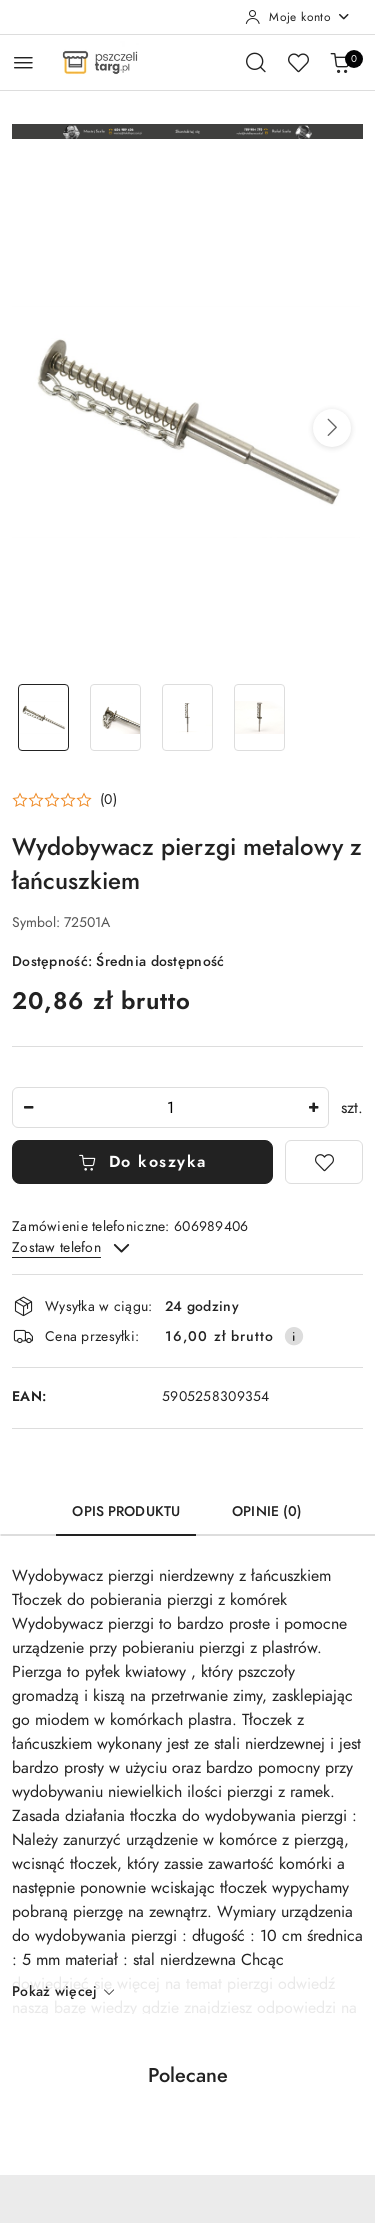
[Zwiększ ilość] (313, 1107)
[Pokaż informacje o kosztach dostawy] (294, 1336)
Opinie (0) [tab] (267, 1511)
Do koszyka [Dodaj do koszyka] (142, 1162)
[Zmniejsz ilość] (28, 1107)
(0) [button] (108, 800)
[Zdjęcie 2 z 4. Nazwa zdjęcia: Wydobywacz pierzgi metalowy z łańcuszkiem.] (116, 717)
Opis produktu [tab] (126, 1511)
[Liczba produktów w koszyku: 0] (340, 62)
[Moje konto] (298, 17)
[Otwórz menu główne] (23, 62)
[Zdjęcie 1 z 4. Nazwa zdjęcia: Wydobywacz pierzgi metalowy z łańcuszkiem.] (44, 717)
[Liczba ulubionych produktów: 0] (298, 62)
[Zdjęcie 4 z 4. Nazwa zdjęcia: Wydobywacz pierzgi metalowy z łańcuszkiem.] (259, 717)
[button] (332, 428)
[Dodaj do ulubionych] (324, 1162)
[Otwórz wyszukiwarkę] (256, 62)
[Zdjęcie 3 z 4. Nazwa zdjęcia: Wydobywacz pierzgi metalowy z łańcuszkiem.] (188, 717)
